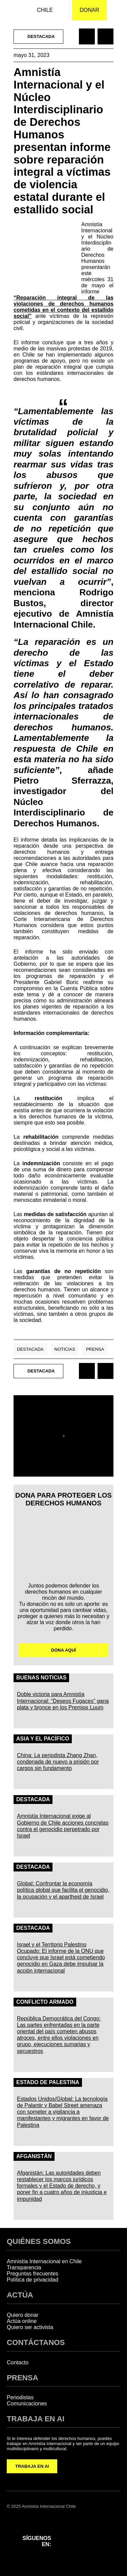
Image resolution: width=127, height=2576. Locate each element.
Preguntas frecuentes (32, 2273)
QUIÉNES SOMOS (39, 2241)
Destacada (30, 1349)
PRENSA (22, 2377)
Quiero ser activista (30, 2327)
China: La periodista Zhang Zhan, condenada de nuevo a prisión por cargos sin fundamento (58, 1761)
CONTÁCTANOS (36, 2342)
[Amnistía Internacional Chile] (10, 10)
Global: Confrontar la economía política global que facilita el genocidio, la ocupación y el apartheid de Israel (63, 1890)
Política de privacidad (32, 2280)
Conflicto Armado (44, 2002)
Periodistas (20, 2397)
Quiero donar (22, 2315)
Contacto (17, 2362)
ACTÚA (20, 2295)
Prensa (95, 1349)
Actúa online (22, 2321)
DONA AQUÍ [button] (63, 1650)
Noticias (65, 1349)
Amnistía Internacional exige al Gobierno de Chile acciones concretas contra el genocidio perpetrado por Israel (62, 1826)
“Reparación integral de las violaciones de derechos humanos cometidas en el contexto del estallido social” (63, 307)
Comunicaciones (27, 2403)
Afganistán (34, 2156)
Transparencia (24, 2267)
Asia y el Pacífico (42, 1739)
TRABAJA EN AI (32, 2466)
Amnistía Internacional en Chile (44, 2261)
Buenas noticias (41, 1677)
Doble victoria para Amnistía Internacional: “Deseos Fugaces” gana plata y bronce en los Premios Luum (63, 1700)
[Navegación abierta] (117, 10)
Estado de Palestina (47, 2082)
